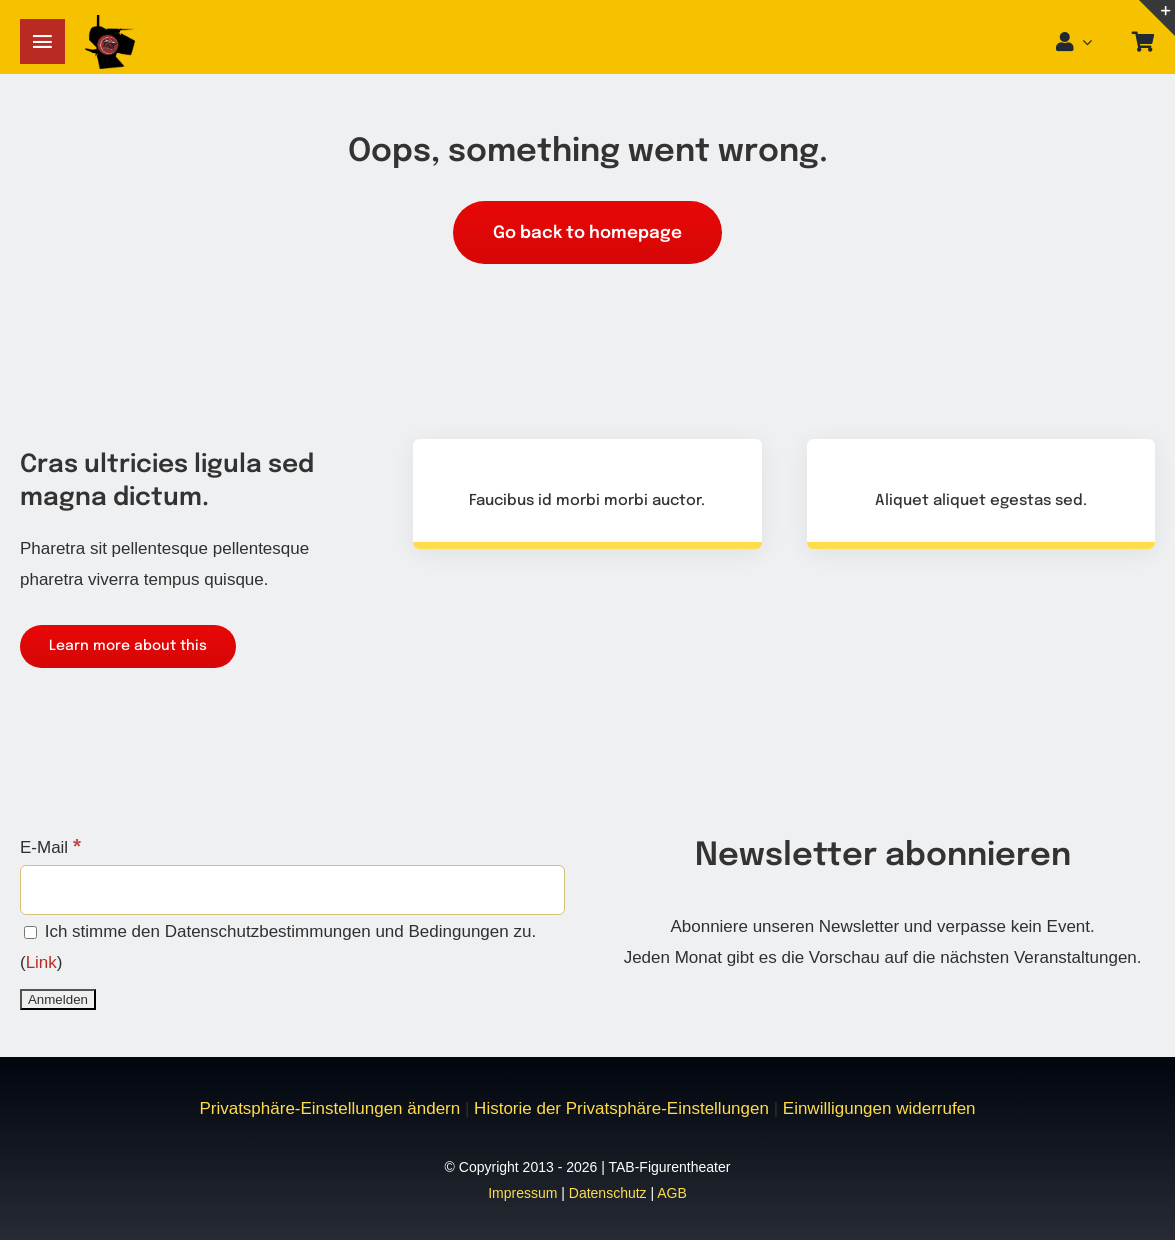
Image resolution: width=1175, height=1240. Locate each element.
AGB (672, 1193)
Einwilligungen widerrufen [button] (879, 1108)
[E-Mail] (292, 890)
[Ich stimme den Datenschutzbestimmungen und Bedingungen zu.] (30, 932)
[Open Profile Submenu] (1093, 42)
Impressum (522, 1193)
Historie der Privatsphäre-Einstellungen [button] (621, 1108)
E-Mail (50, 847)
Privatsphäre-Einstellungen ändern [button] (329, 1108)
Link (41, 962)
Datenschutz (608, 1193)
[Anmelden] (58, 999)
